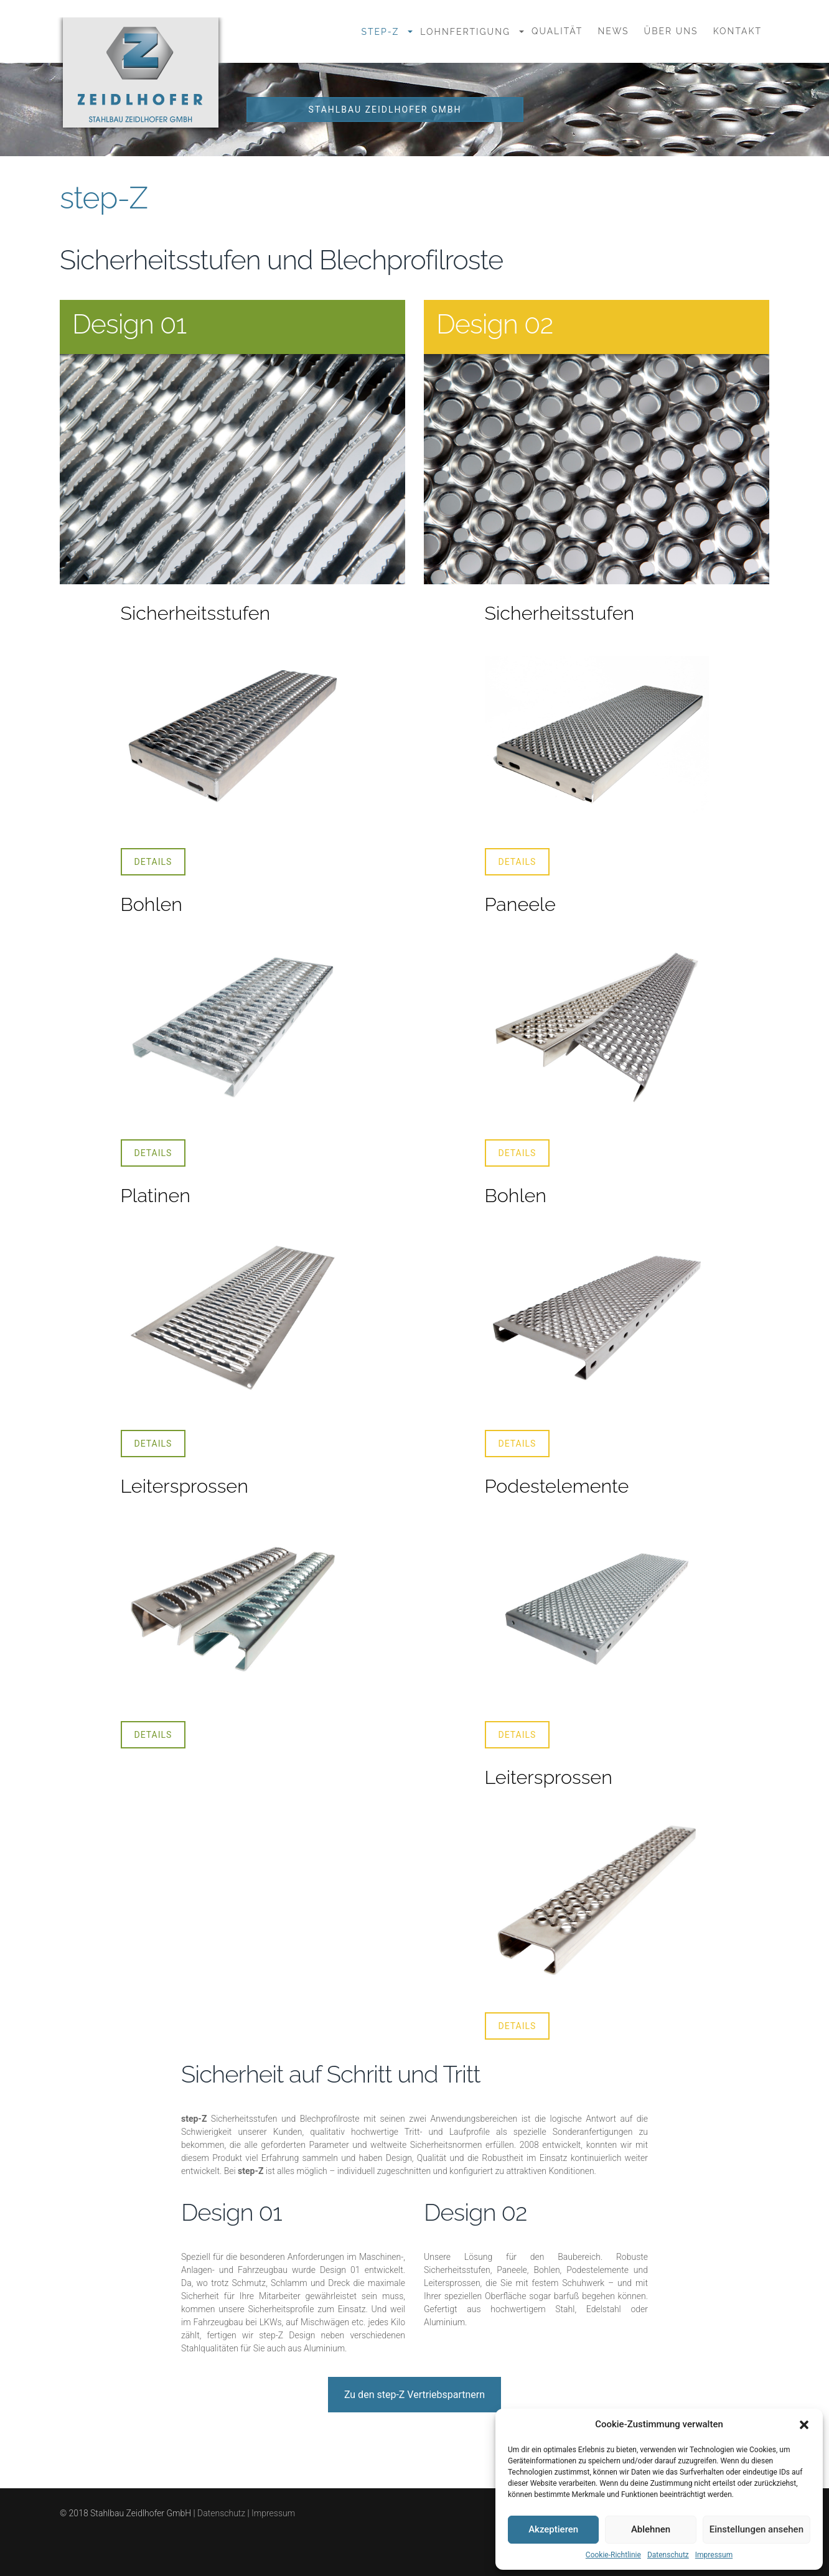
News (613, 31)
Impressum (714, 2554)
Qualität (557, 31)
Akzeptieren (553, 2529)
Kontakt (737, 31)
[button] (804, 2425)
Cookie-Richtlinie (613, 2554)
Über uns (671, 31)
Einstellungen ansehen (756, 2529)
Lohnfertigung (465, 32)
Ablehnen (650, 2529)
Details (153, 862)
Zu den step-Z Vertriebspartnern (414, 2395)
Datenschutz (668, 2554)
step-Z (380, 32)
